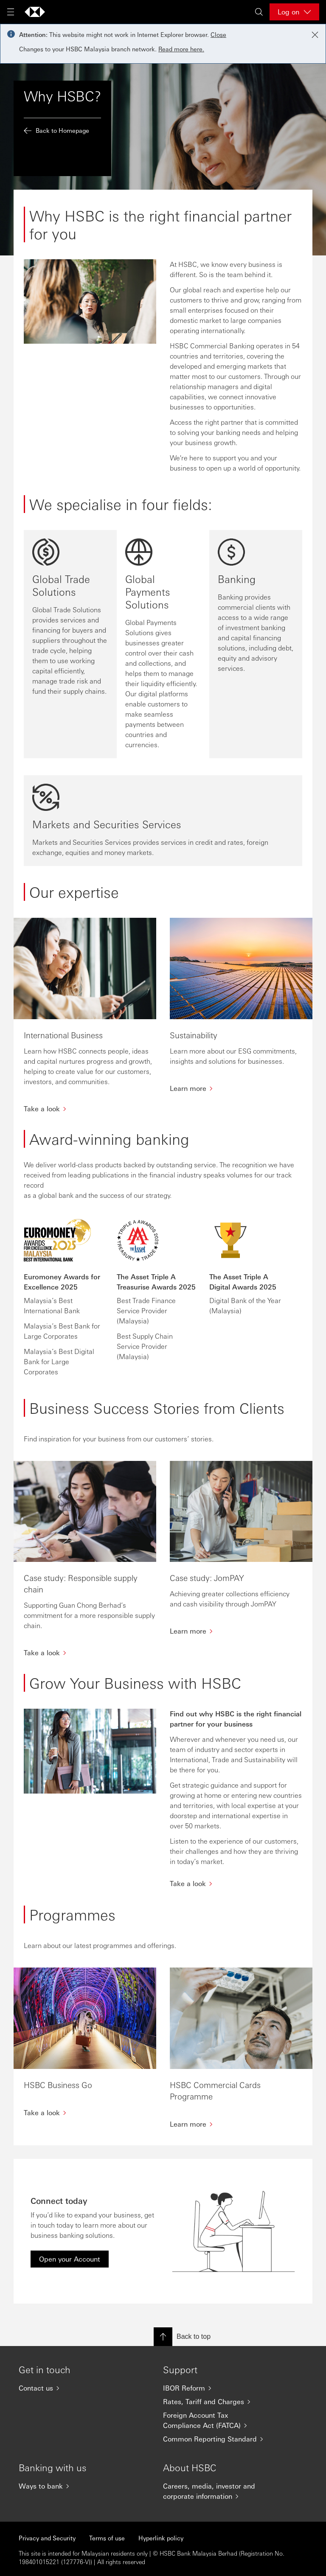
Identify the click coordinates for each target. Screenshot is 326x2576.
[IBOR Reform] (218, 2388)
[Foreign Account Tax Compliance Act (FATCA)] (218, 2420)
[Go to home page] (35, 12)
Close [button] (218, 34)
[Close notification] (315, 34)
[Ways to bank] (74, 2486)
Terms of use (107, 2538)
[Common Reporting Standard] (218, 2439)
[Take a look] (236, 1883)
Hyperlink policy (160, 2538)
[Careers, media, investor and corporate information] (218, 2491)
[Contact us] (74, 2388)
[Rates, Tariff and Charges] (218, 2402)
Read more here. (181, 49)
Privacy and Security (47, 2538)
